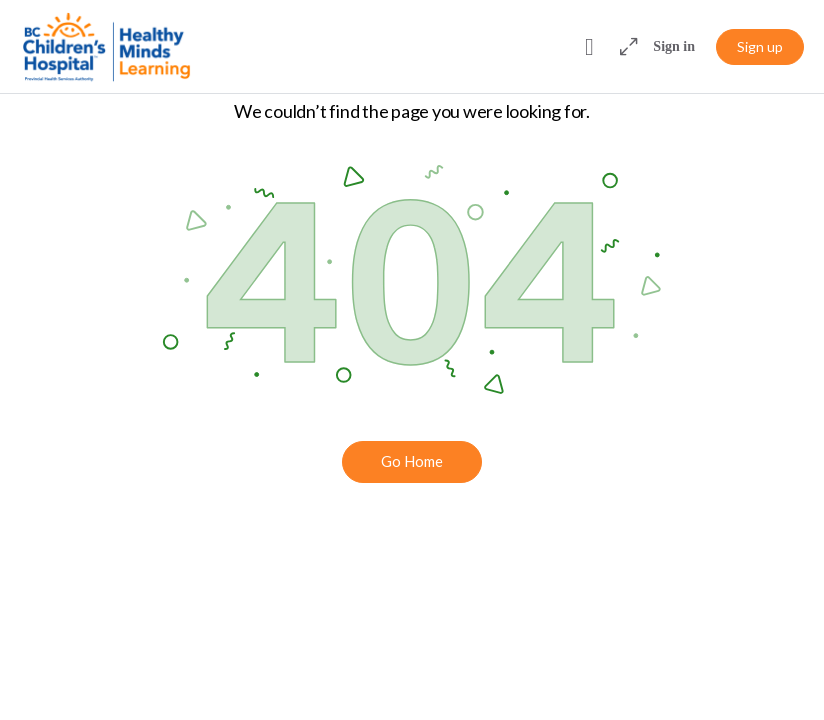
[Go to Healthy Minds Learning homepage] (106, 46)
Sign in (674, 46)
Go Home (412, 461)
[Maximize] (625, 47)
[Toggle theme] (589, 47)
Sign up (760, 46)
